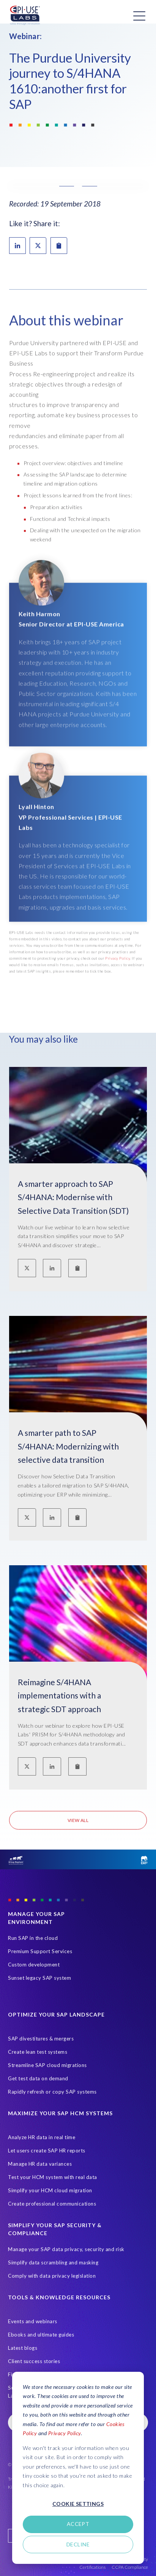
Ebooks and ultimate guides (41, 2335)
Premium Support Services (40, 1951)
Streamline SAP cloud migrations (47, 2065)
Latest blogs (22, 2348)
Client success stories (34, 2361)
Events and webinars (32, 2321)
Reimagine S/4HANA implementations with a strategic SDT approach (59, 1695)
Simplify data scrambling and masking (53, 2262)
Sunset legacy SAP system (39, 1978)
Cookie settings (78, 2503)
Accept (78, 2524)
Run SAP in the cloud (33, 1938)
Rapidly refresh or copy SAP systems (52, 2092)
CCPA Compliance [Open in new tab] (130, 2567)
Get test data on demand (38, 2078)
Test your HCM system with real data (52, 2177)
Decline (78, 2544)
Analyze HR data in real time (41, 2137)
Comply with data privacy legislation (52, 2276)
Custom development (34, 1965)
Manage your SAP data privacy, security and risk (66, 2249)
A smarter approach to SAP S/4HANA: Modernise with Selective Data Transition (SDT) (73, 1197)
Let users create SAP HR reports (46, 2150)
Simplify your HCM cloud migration (50, 2190)
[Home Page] (25, 16)
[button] (78, 186)
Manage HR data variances (40, 2164)
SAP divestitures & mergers (41, 2039)
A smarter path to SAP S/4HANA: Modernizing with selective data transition (68, 1446)
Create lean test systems (37, 2052)
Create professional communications (52, 2204)
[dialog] (78, 2468)
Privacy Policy (64, 2433)
